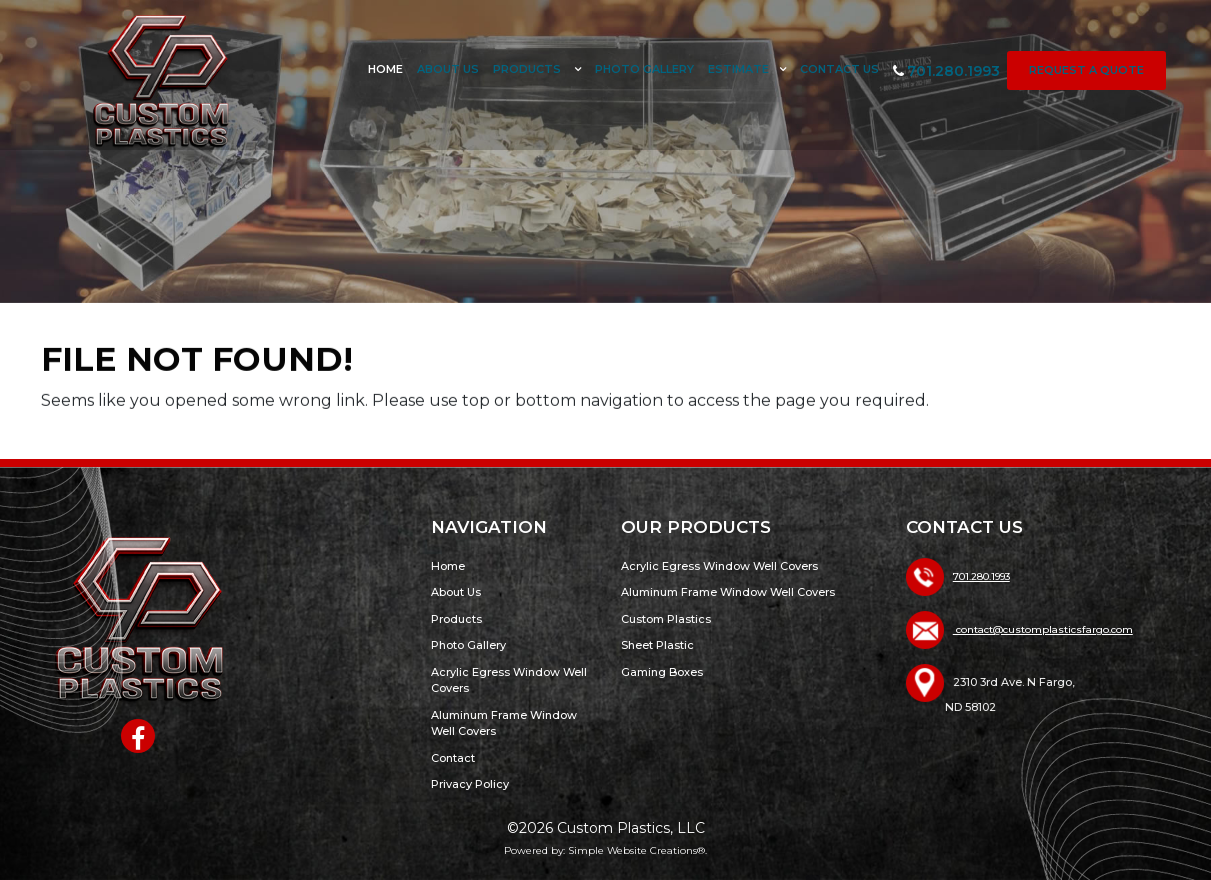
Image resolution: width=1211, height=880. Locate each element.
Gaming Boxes (662, 672)
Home (385, 69)
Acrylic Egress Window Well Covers (719, 566)
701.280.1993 (946, 71)
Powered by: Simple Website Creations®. (605, 850)
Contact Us (839, 69)
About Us (448, 69)
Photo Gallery (644, 69)
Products (528, 69)
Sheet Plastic (657, 645)
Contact (453, 758)
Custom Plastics (666, 619)
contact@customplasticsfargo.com (1043, 629)
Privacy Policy (470, 784)
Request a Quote (1086, 70)
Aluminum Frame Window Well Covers (728, 592)
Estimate (738, 69)
